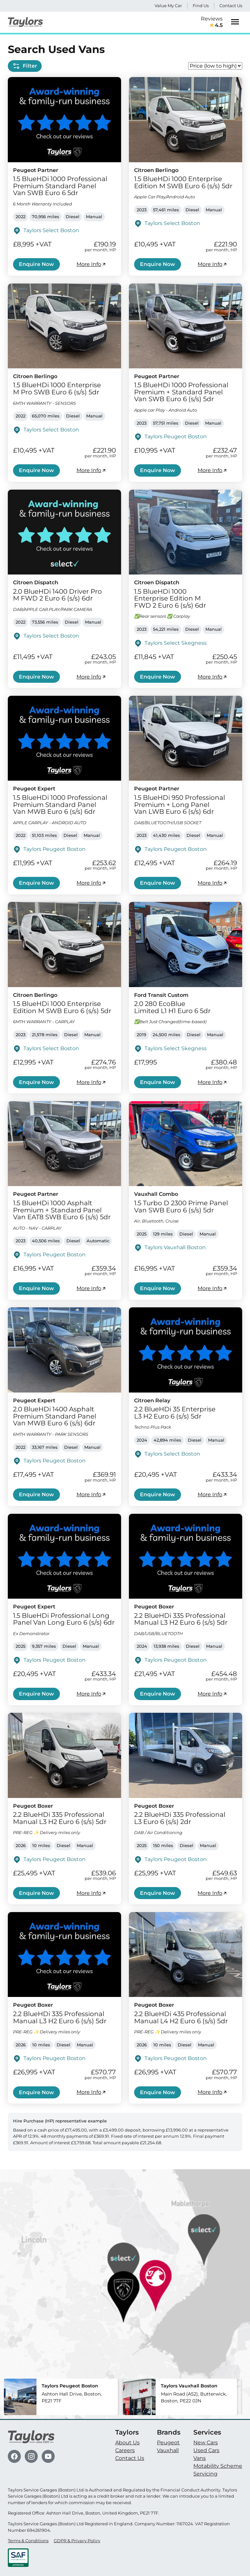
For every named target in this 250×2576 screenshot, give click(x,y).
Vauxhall (168, 2450)
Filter (24, 66)
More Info (91, 264)
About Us (127, 2442)
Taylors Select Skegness (176, 643)
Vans (199, 2458)
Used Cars (206, 2450)
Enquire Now (36, 264)
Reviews (212, 22)
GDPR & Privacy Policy (77, 2540)
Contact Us (230, 5)
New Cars (205, 2442)
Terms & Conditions (28, 2540)
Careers (125, 2450)
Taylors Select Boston (51, 230)
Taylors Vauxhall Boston (175, 1247)
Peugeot (168, 2442)
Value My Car (168, 5)
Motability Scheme (217, 2466)
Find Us (201, 5)
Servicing (205, 2474)
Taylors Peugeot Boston (176, 436)
